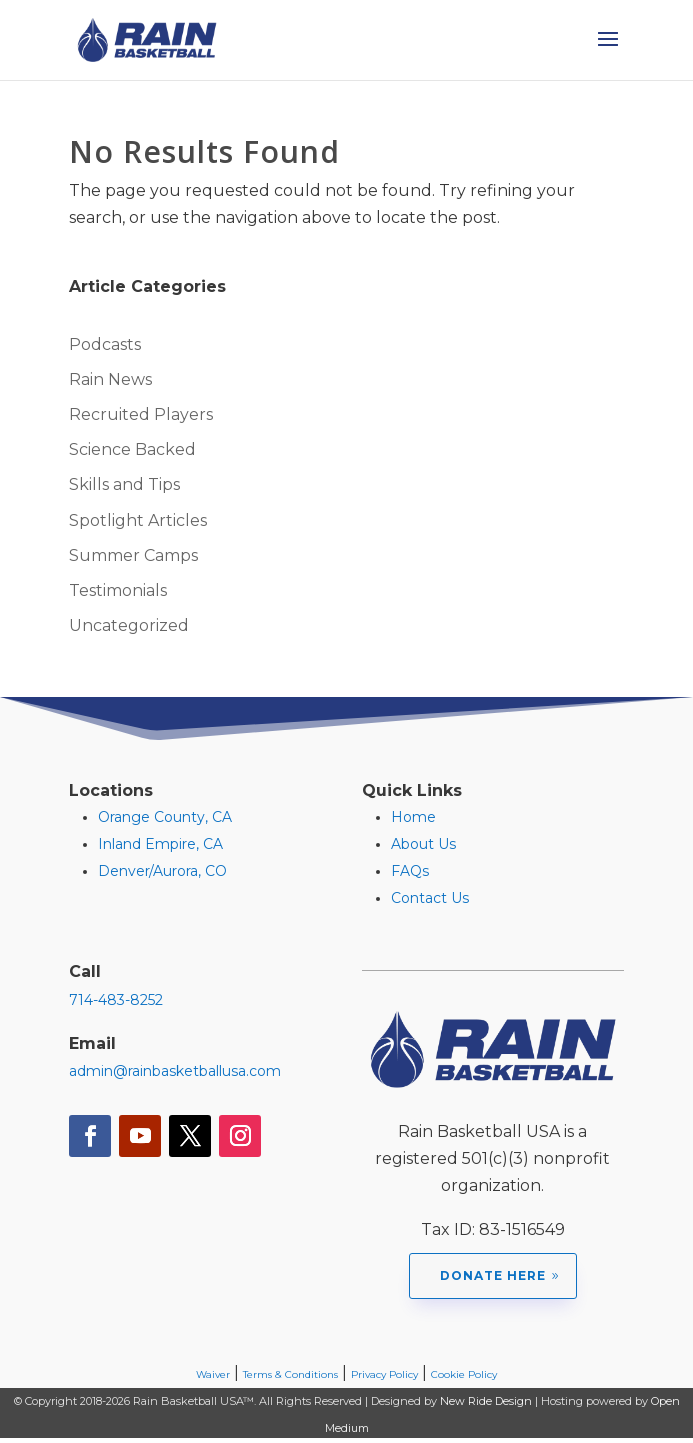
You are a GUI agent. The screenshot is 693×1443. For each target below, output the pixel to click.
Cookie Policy (464, 1374)
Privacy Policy (384, 1374)
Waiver (213, 1374)
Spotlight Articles (138, 520)
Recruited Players (141, 414)
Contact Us (430, 898)
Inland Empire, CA (160, 844)
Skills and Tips (124, 484)
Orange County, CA (165, 817)
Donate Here (493, 1275)
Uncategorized (129, 625)
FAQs (410, 871)
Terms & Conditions (290, 1374)
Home (413, 817)
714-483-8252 (116, 1000)
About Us (423, 844)
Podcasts (105, 344)
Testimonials (118, 590)
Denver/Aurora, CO (162, 871)
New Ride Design (486, 1401)
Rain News (110, 379)
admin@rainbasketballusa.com (175, 1071)
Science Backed (132, 449)
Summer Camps (133, 555)
